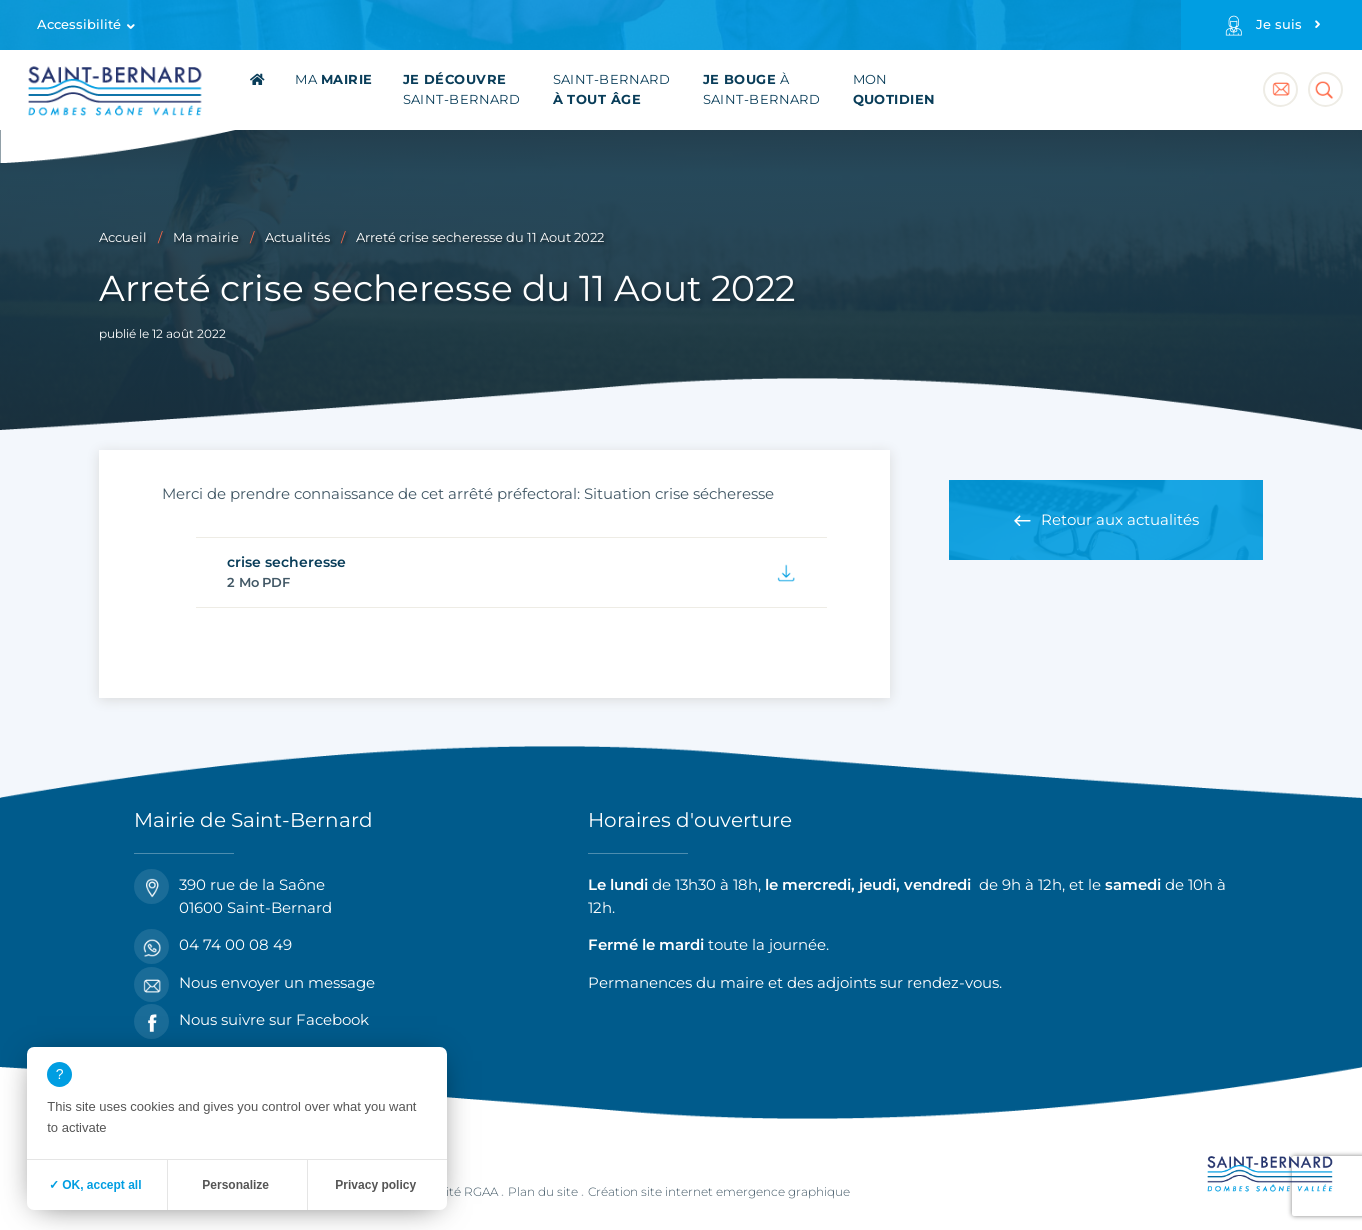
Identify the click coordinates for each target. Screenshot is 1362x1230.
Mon (894, 89)
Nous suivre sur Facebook (251, 1020)
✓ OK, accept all (95, 1185)
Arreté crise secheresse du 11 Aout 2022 (480, 237)
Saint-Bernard (462, 89)
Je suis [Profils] (1279, 24)
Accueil (123, 237)
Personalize (235, 1185)
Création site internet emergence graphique (719, 1191)
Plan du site (543, 1191)
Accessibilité (79, 24)
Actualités (297, 237)
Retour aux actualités (1120, 519)
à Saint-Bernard (762, 89)
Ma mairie (206, 237)
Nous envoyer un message (254, 983)
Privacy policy (375, 1185)
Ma (333, 79)
